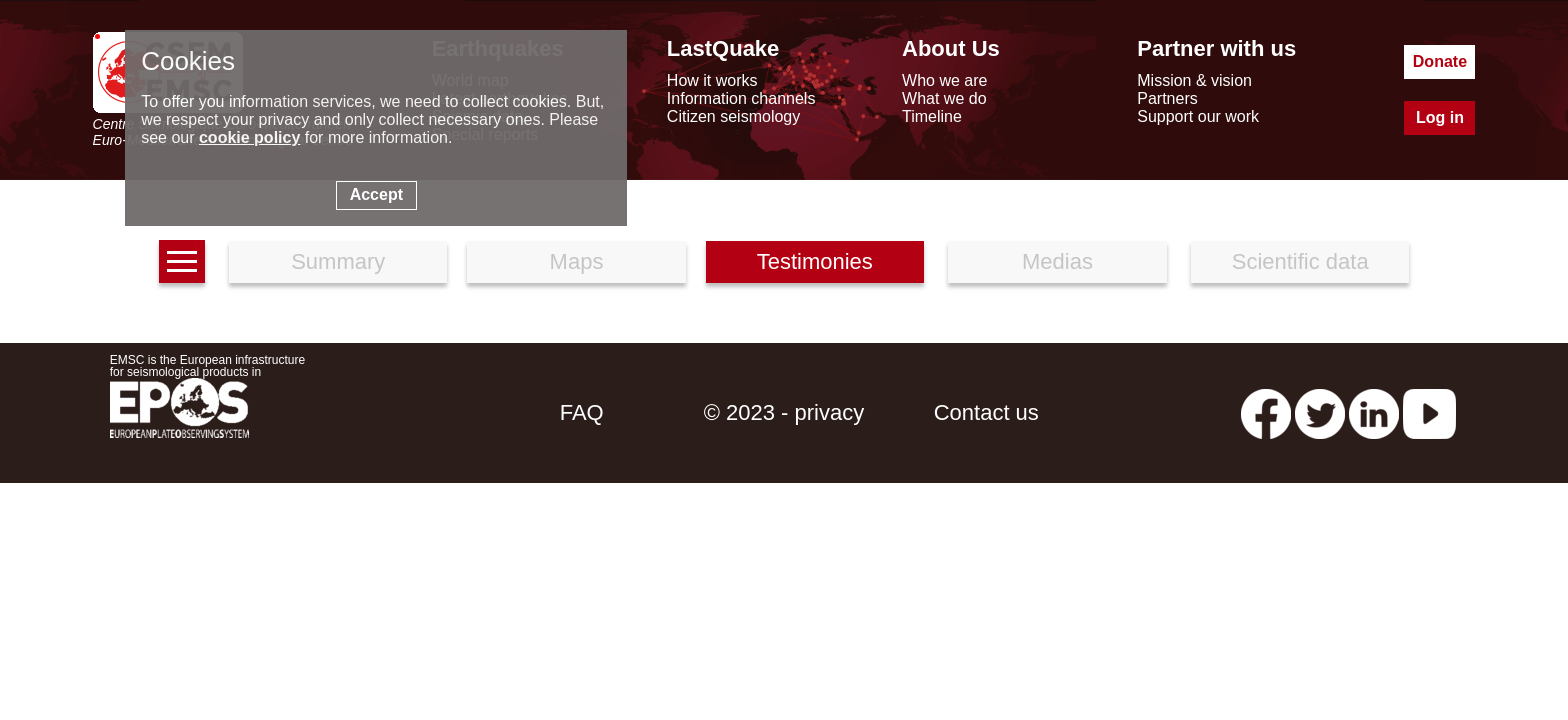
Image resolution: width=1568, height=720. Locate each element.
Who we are (944, 80)
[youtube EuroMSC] (1429, 412)
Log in (1440, 117)
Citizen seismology (733, 116)
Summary (338, 261)
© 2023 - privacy (784, 412)
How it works (712, 80)
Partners (1167, 98)
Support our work (1198, 116)
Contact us (986, 412)
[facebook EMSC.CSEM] (1266, 412)
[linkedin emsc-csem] (1374, 412)
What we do (944, 98)
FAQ (582, 412)
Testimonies (815, 261)
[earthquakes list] (182, 261)
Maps (577, 261)
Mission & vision (1194, 80)
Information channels (741, 98)
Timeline (932, 116)
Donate (1440, 61)
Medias (1057, 261)
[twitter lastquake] (1320, 412)
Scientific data (1300, 261)
